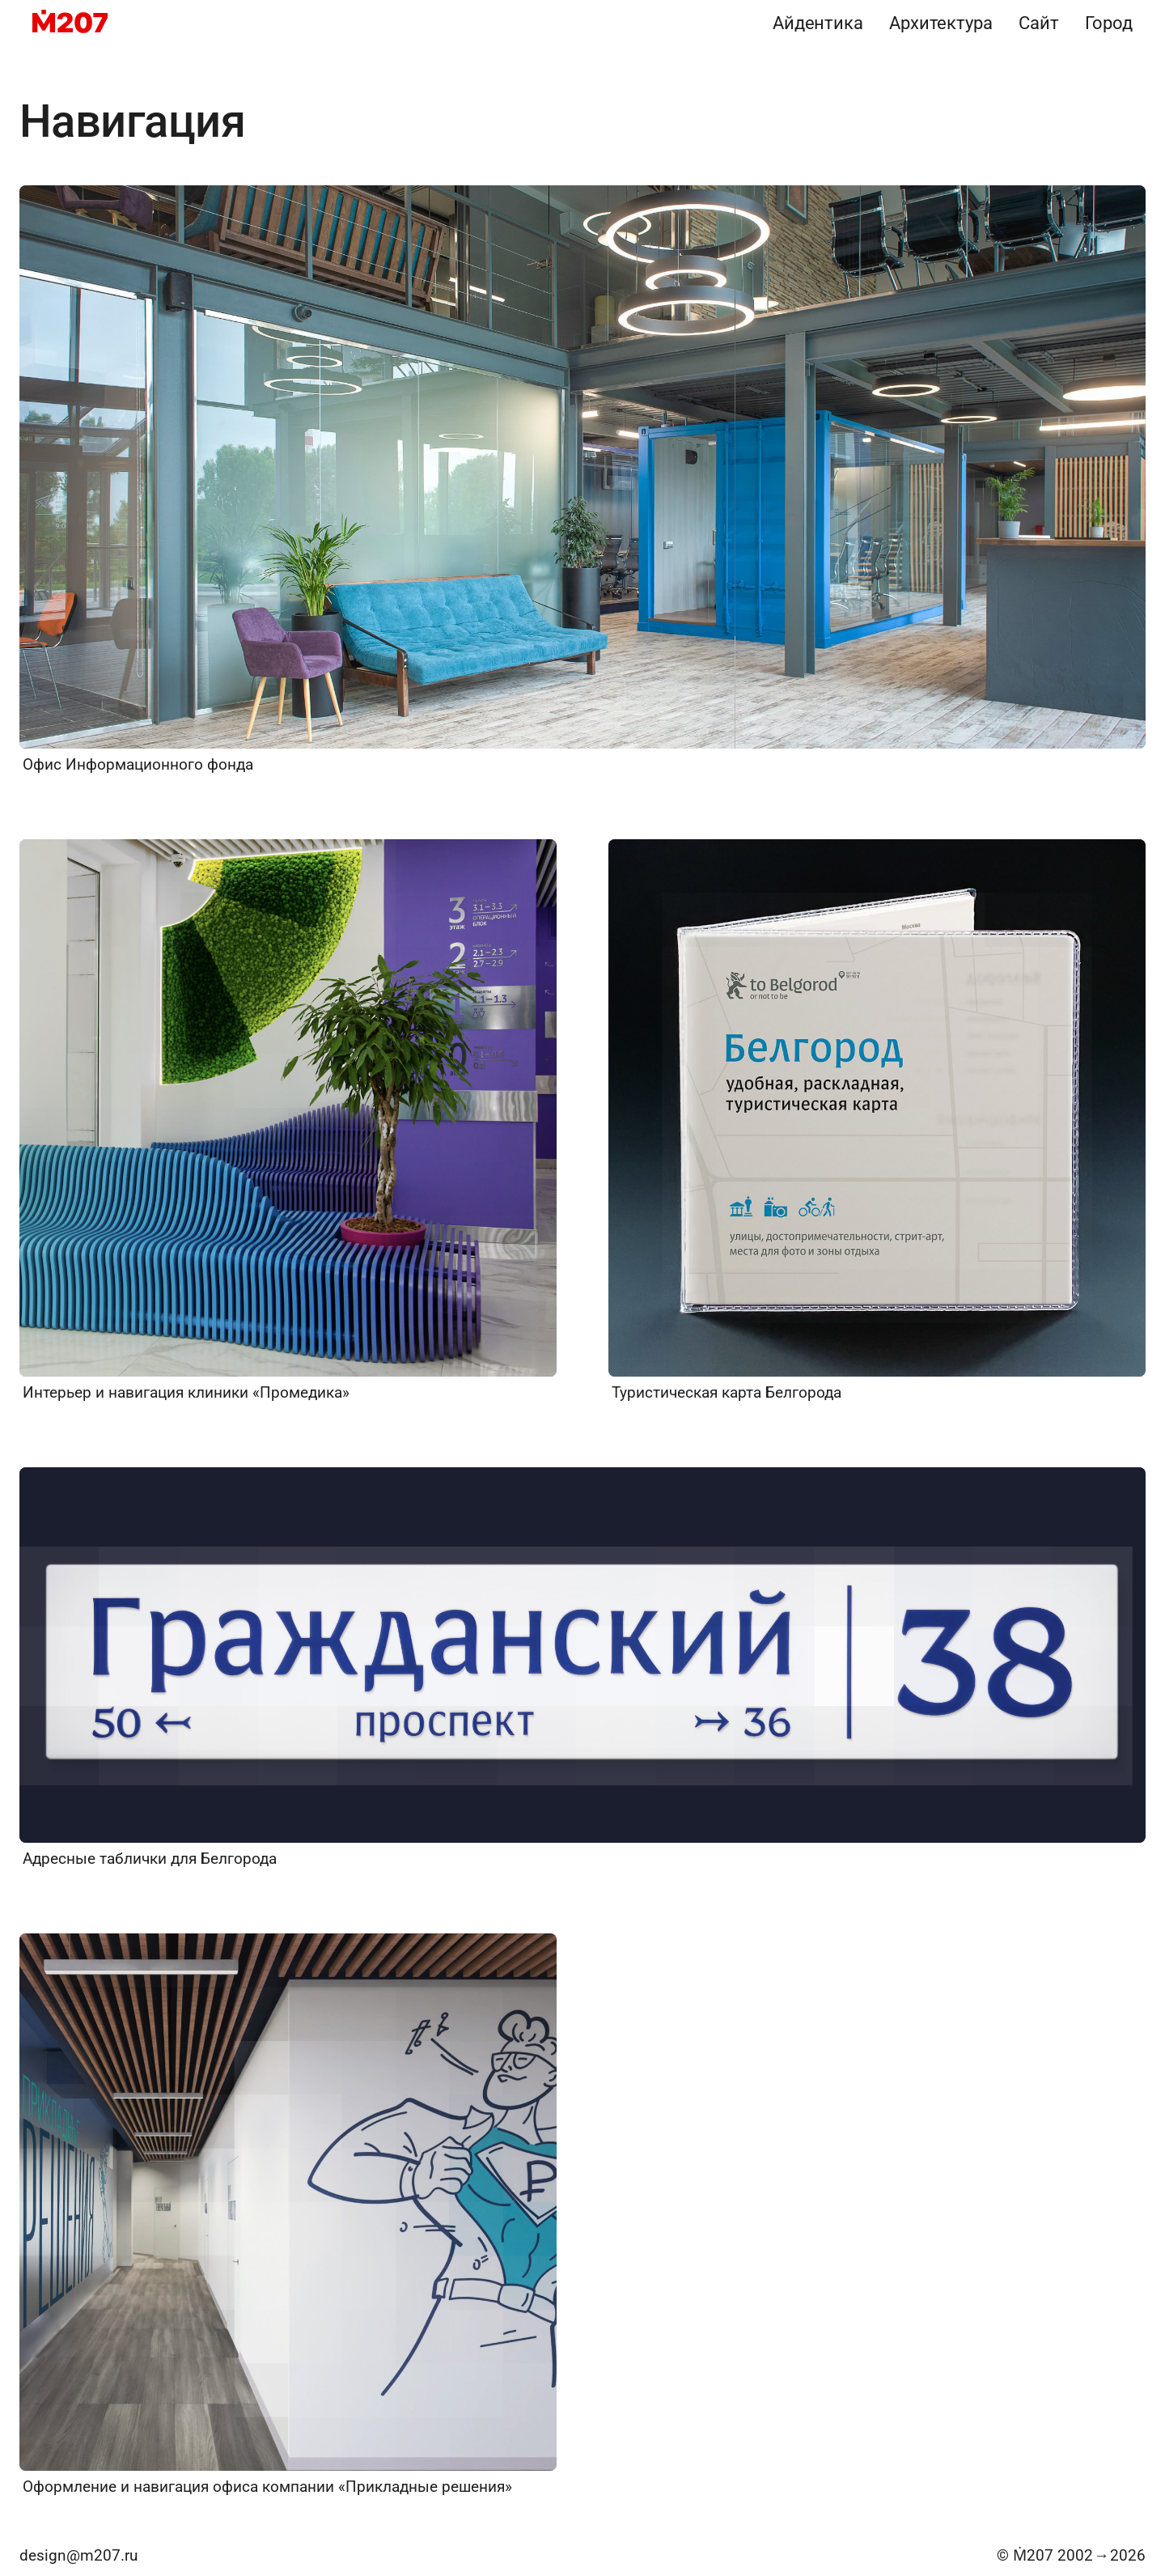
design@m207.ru (78, 2555)
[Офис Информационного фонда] (582, 479)
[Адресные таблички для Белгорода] (582, 1668)
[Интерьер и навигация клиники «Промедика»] (288, 1121)
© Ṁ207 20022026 (1071, 2555)
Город (1109, 22)
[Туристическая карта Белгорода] (877, 1121)
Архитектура (941, 22)
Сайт (1039, 22)
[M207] (70, 23)
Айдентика (818, 22)
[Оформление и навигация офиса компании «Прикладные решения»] (288, 2215)
